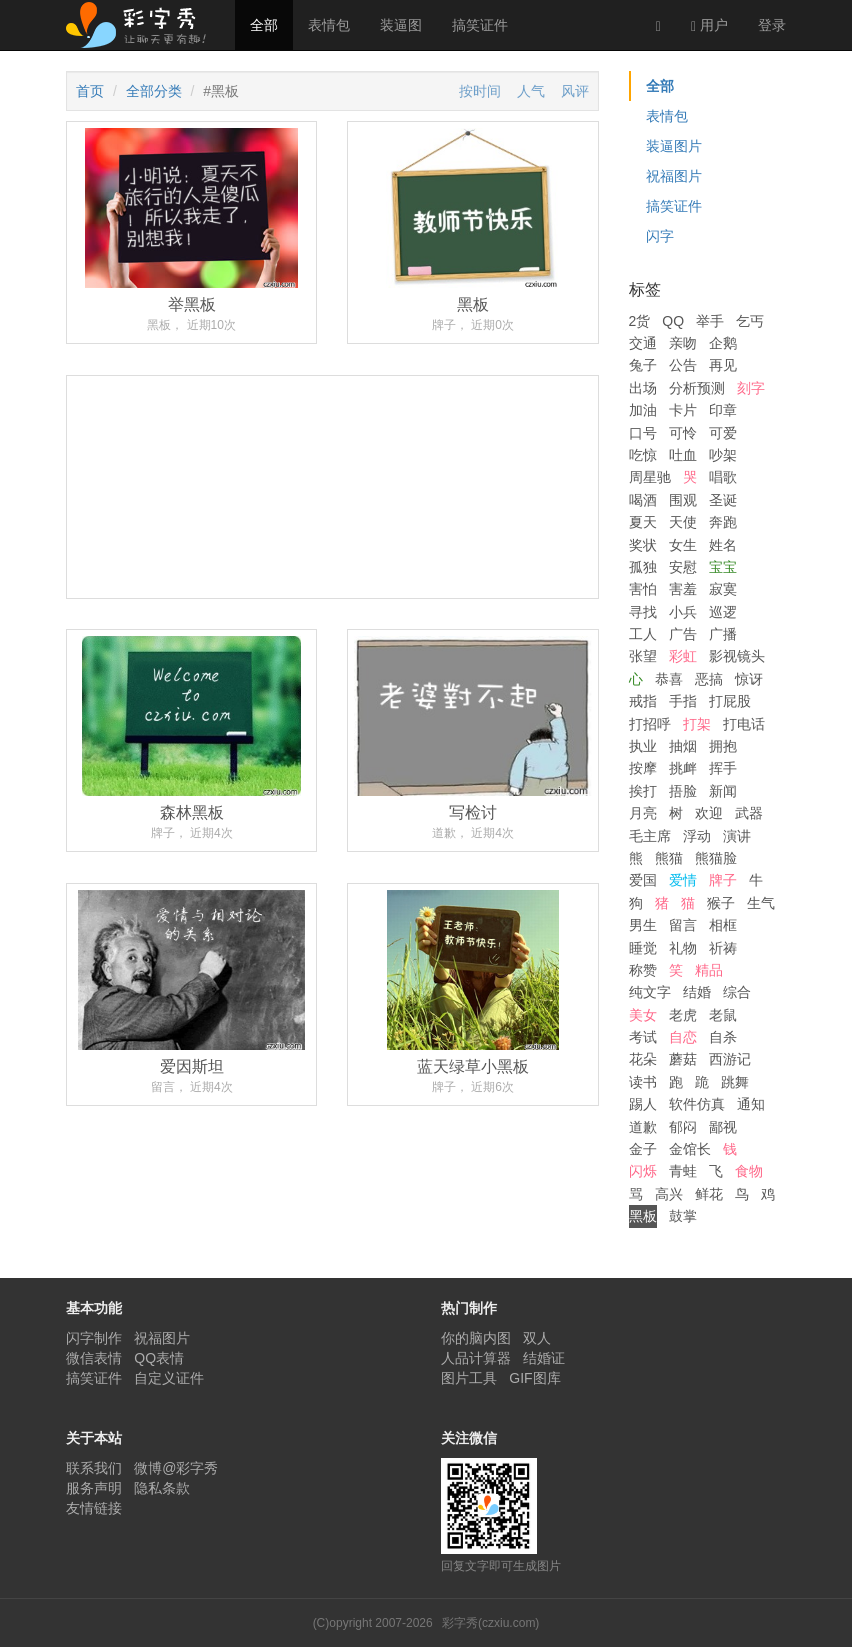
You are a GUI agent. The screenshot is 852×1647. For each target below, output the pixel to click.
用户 (709, 25)
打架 (697, 724)
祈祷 (723, 948)
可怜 (683, 433)
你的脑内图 (476, 1338)
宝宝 (723, 567)
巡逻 (723, 612)
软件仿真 (697, 1104)
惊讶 (749, 679)
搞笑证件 (480, 25)
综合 (737, 992)
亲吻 (683, 343)
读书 (643, 1082)
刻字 (751, 388)
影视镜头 (737, 656)
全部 (264, 25)
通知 (751, 1104)
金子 (643, 1149)
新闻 (723, 791)
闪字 (660, 236)
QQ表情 (159, 1358)
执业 (643, 746)
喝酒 (643, 500)
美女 (643, 1015)
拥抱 (723, 746)
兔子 (643, 365)
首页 (90, 91)
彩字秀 (143, 25)
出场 (643, 388)
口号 (643, 433)
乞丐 (750, 321)
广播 (723, 634)
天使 (683, 522)
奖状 (643, 545)
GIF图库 (534, 1378)
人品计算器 (476, 1358)
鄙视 (723, 1127)
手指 (683, 701)
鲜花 (709, 1194)
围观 (683, 500)
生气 (761, 903)
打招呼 (650, 724)
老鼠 (723, 1015)
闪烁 (643, 1171)
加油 (643, 410)
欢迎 (709, 813)
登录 (772, 25)
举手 (710, 321)
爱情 (683, 880)
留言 (683, 925)
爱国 (643, 880)
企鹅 (723, 343)
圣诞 (723, 500)
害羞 (683, 589)
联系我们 (94, 1468)
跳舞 (735, 1082)
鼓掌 (683, 1216)
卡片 (683, 410)
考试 (643, 1037)
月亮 (643, 813)
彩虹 (683, 656)
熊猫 (669, 858)
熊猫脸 (716, 858)
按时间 (480, 91)
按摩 (643, 768)
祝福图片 (674, 176)
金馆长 (690, 1149)
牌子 (723, 880)
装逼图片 (674, 146)
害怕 (643, 589)
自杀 (723, 1037)
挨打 (643, 791)
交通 (643, 343)
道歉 (643, 1127)
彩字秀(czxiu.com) (490, 1623)
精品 (709, 970)
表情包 (329, 25)
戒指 (643, 701)
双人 (537, 1338)
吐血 (683, 455)
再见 (723, 365)
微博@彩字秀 (176, 1468)
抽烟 (683, 746)
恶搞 (709, 679)
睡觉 (643, 948)
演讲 (737, 836)
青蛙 (683, 1171)
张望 (643, 656)
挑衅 (683, 768)
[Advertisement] (332, 561)
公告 (683, 365)
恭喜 (669, 679)
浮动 (697, 836)
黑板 (643, 1216)
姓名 (723, 545)
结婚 (697, 992)
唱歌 (723, 477)
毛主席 (650, 836)
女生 (683, 545)
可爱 (723, 433)
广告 (683, 634)
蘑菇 (683, 1059)
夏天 (643, 522)
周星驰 (650, 477)
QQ (673, 321)
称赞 (643, 970)
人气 (531, 91)
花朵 (643, 1059)
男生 (643, 925)
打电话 (744, 724)
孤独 (643, 567)
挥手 (723, 768)
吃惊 (643, 455)
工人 (643, 634)
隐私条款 (162, 1488)
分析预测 (697, 388)
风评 (575, 91)
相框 (723, 925)
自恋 (683, 1037)
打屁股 (730, 701)
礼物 (683, 948)
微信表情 (94, 1358)
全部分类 (154, 91)
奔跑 (723, 522)
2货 (640, 321)
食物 (749, 1171)
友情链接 (94, 1508)
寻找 (643, 612)
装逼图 (401, 25)
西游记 (730, 1059)
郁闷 (683, 1127)
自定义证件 (169, 1378)
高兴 (669, 1194)
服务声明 (94, 1488)
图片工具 (469, 1378)
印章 (723, 410)
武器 (749, 813)
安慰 (683, 567)
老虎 (683, 1015)
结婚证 (544, 1358)
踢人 (643, 1104)
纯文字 (650, 992)
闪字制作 (94, 1338)
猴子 (721, 903)
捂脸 (683, 791)
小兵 (683, 612)
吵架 (723, 455)
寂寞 (723, 589)
